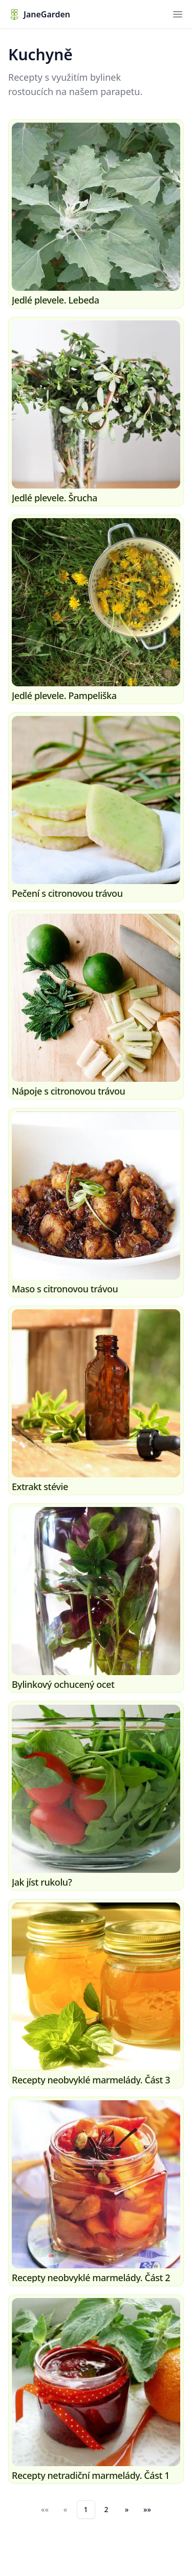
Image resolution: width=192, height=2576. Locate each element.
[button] (127, 2509)
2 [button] (106, 2509)
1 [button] (85, 2509)
